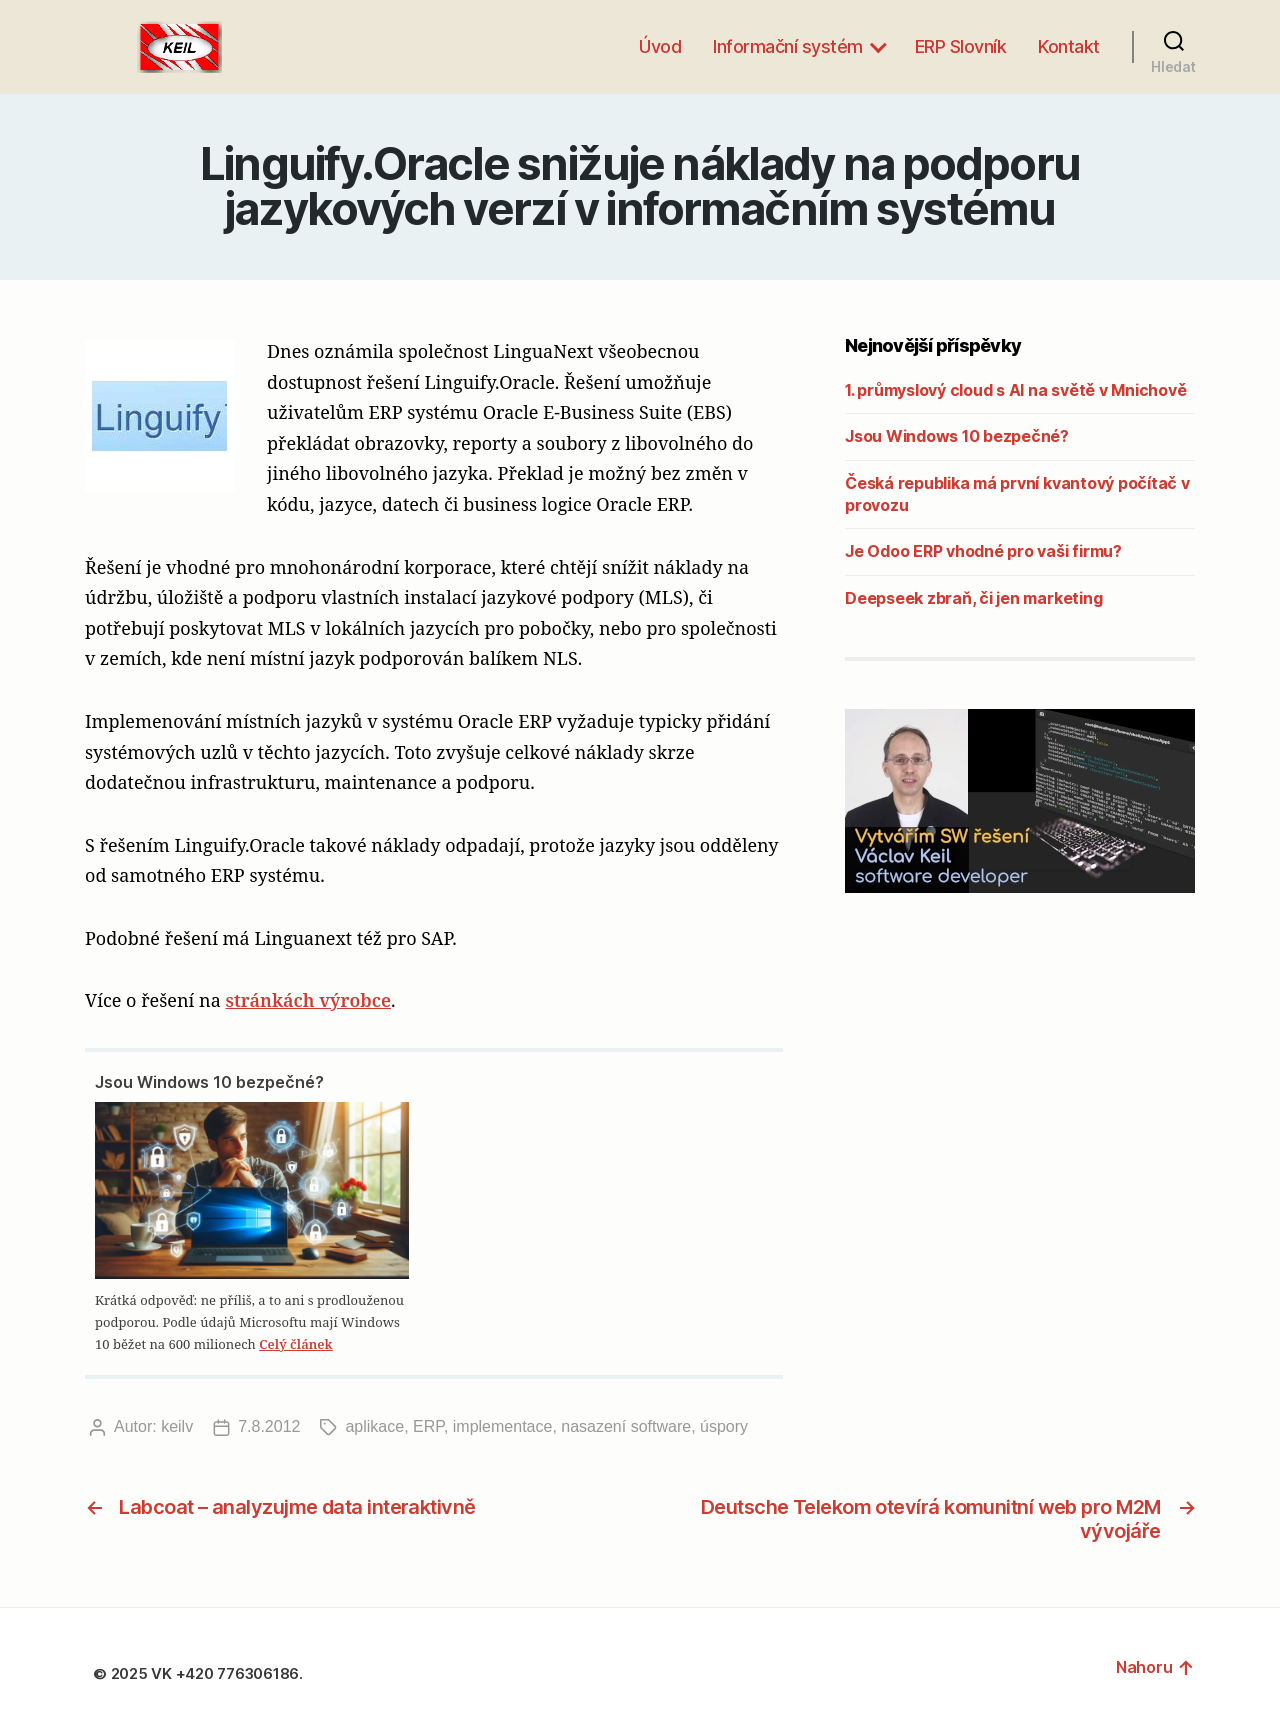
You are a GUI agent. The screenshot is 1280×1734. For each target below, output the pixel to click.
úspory (724, 1426)
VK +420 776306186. (228, 1673)
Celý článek (295, 1344)
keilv (177, 1426)
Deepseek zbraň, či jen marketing (973, 598)
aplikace (374, 1426)
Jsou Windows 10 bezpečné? (209, 1082)
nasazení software (626, 1426)
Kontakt (1069, 46)
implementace (503, 1426)
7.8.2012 (269, 1426)
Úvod (660, 46)
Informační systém (788, 46)
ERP (428, 1426)
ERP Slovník (961, 46)
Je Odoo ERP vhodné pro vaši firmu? (983, 551)
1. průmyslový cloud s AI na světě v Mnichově (1015, 390)
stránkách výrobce (308, 1000)
